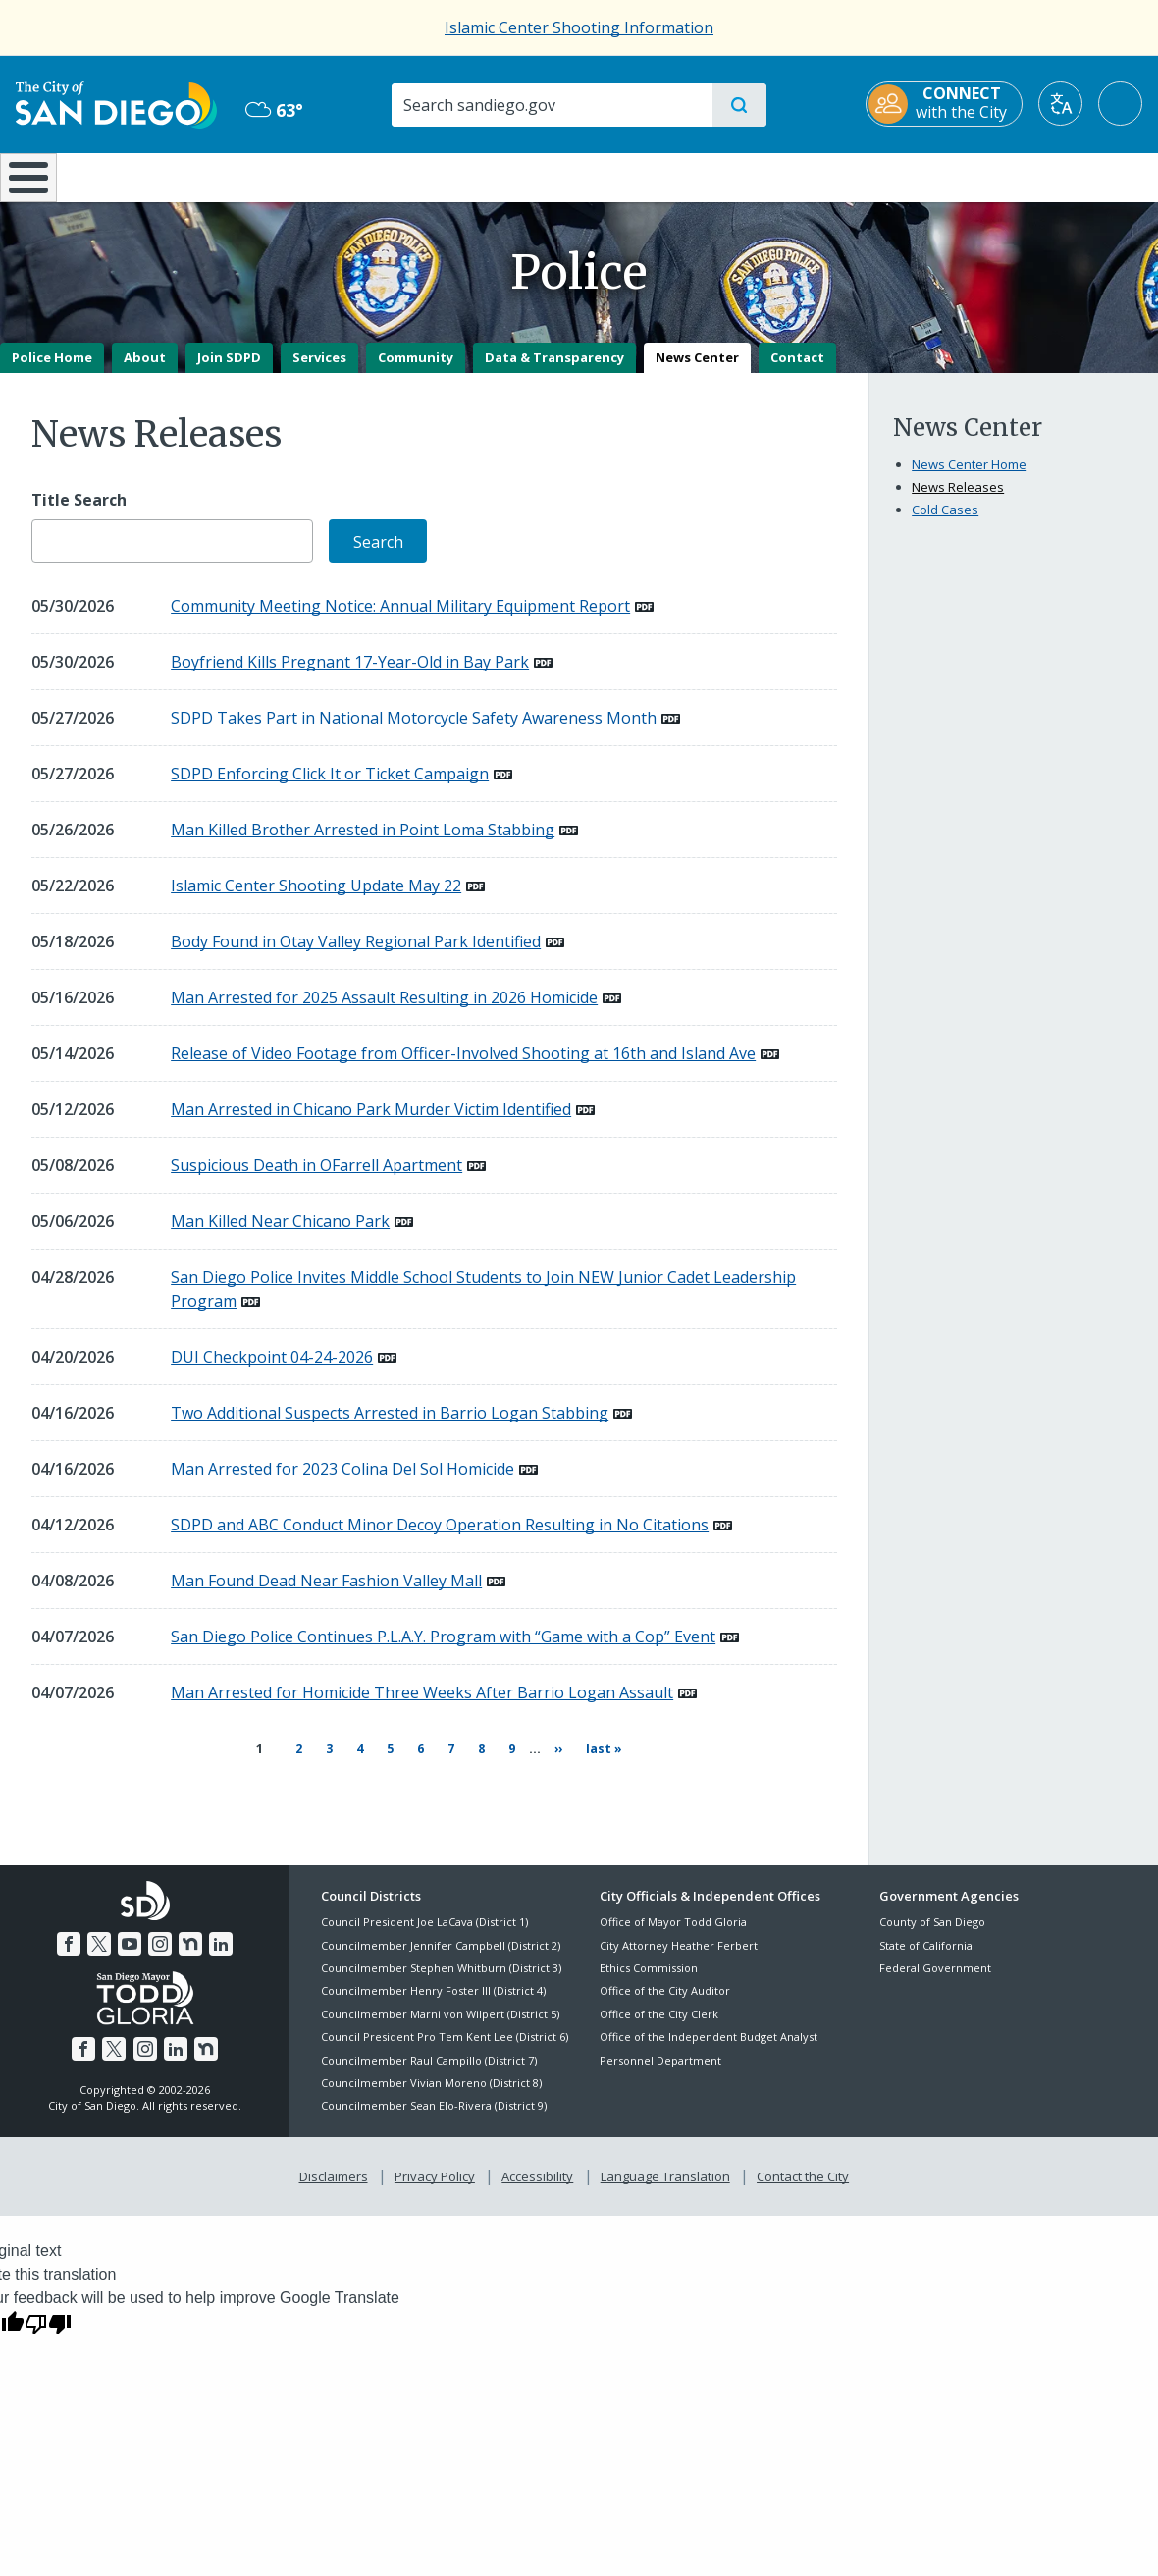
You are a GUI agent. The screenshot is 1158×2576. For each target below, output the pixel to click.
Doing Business (511, 176)
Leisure (161, 176)
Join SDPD (229, 371)
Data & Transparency (554, 371)
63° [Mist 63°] (274, 110)
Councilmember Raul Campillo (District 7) (429, 2063)
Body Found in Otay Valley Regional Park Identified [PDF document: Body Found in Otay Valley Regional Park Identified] (356, 956)
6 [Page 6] (415, 1761)
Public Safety (874, 176)
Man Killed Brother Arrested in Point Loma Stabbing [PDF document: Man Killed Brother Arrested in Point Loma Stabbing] (362, 844)
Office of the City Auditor (665, 1994)
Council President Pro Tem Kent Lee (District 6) (444, 2040)
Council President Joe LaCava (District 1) (424, 1925)
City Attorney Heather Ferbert (679, 1948)
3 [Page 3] (324, 1761)
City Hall (1063, 176)
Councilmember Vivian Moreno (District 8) (431, 2086)
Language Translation (663, 2177)
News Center (697, 371)
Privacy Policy (436, 2177)
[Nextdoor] (188, 1945)
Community (415, 371)
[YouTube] (130, 1945)
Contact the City (799, 2177)
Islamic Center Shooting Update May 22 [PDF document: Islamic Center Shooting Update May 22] (316, 900)
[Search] (551, 105)
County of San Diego (932, 1925)
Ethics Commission (649, 1971)
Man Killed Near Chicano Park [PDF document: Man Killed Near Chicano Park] (280, 1236)
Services (319, 371)
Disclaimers (337, 2177)
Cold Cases (945, 523)
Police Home (52, 371)
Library (685, 176)
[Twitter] (101, 1945)
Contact (797, 371)
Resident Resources (340, 176)
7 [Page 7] (445, 1761)
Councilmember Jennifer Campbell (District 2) (440, 1948)
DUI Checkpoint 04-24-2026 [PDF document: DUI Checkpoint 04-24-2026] (272, 1371)
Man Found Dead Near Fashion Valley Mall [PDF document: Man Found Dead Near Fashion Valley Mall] (326, 1595)
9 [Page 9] (506, 1761)
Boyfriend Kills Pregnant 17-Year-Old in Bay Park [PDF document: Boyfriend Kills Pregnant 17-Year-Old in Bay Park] (350, 676)
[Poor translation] (48, 2322)
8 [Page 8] (476, 1761)
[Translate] (1060, 103)
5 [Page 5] (385, 1761)
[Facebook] (72, 1945)
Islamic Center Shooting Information (579, 27)
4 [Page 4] (354, 1761)
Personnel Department (660, 2063)
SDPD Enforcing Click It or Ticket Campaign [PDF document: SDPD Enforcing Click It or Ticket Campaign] (330, 788)
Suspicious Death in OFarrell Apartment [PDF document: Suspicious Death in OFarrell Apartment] (316, 1180)
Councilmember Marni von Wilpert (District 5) (440, 2018)
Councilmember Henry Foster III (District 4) (433, 1994)
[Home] (36, 184)
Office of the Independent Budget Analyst (708, 2040)
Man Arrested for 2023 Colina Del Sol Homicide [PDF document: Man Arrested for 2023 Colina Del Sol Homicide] (342, 1483)
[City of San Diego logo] (116, 103)
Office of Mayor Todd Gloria (673, 1925)
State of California (926, 1948)
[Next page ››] (549, 1763)
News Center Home (969, 478)
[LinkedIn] (217, 1945)
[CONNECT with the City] (944, 104)
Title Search (79, 514)
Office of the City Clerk (659, 2018)
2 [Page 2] (293, 1761)
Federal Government (935, 1971)
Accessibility (537, 2177)
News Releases (958, 501)
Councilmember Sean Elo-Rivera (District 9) (434, 2109)
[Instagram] (159, 1945)
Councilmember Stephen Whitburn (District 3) (441, 1971)
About (145, 371)
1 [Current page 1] (258, 1763)
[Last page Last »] (596, 1763)
